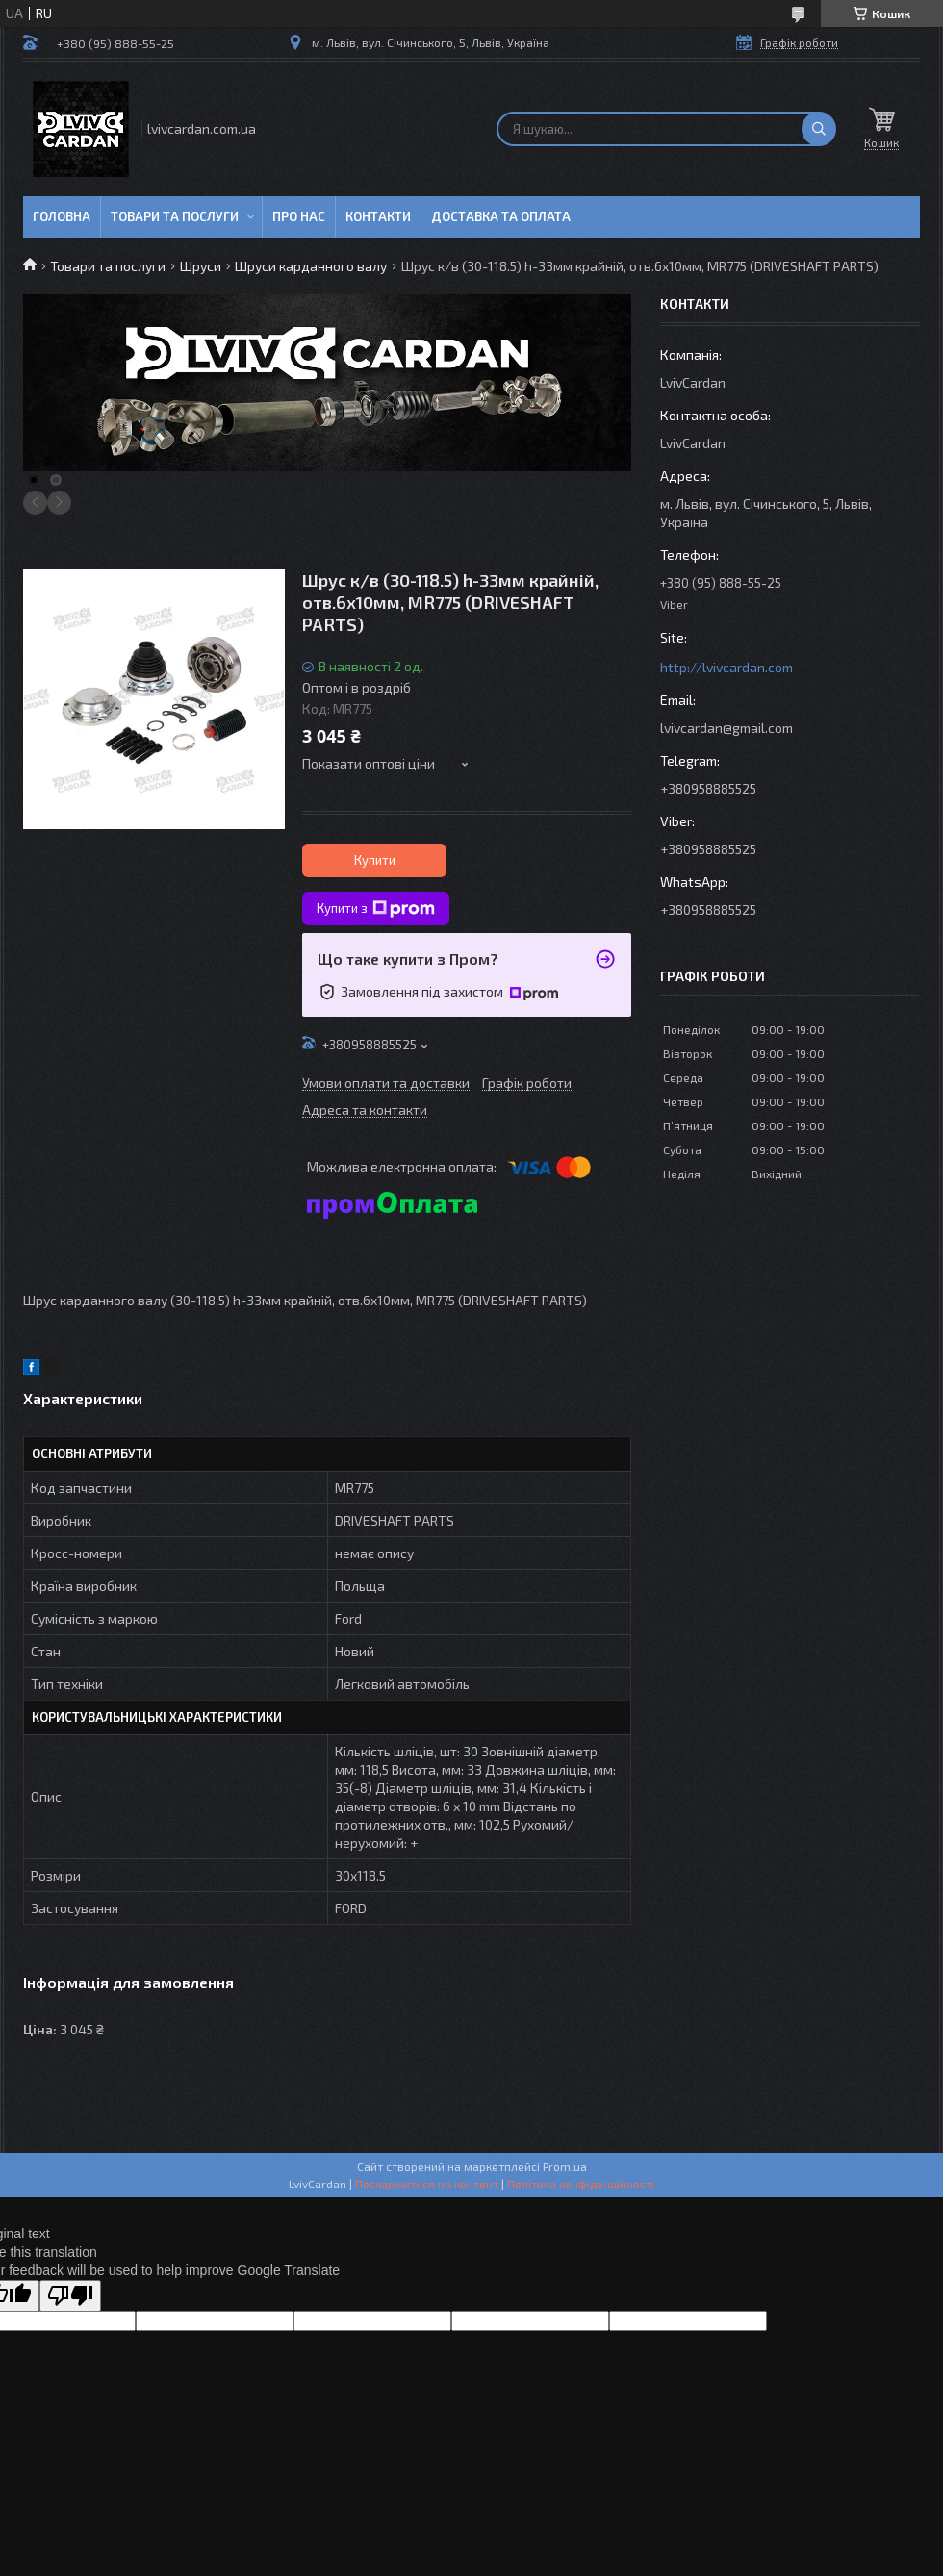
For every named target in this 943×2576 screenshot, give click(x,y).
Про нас (298, 216)
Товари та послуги (175, 216)
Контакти (378, 216)
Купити (374, 860)
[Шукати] (819, 129)
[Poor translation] (70, 2295)
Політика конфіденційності (580, 2183)
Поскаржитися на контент (426, 2183)
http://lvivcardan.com (726, 667)
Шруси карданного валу (311, 266)
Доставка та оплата (501, 216)
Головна (61, 216)
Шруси (200, 266)
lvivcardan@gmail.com (726, 728)
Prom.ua (565, 2166)
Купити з (376, 909)
